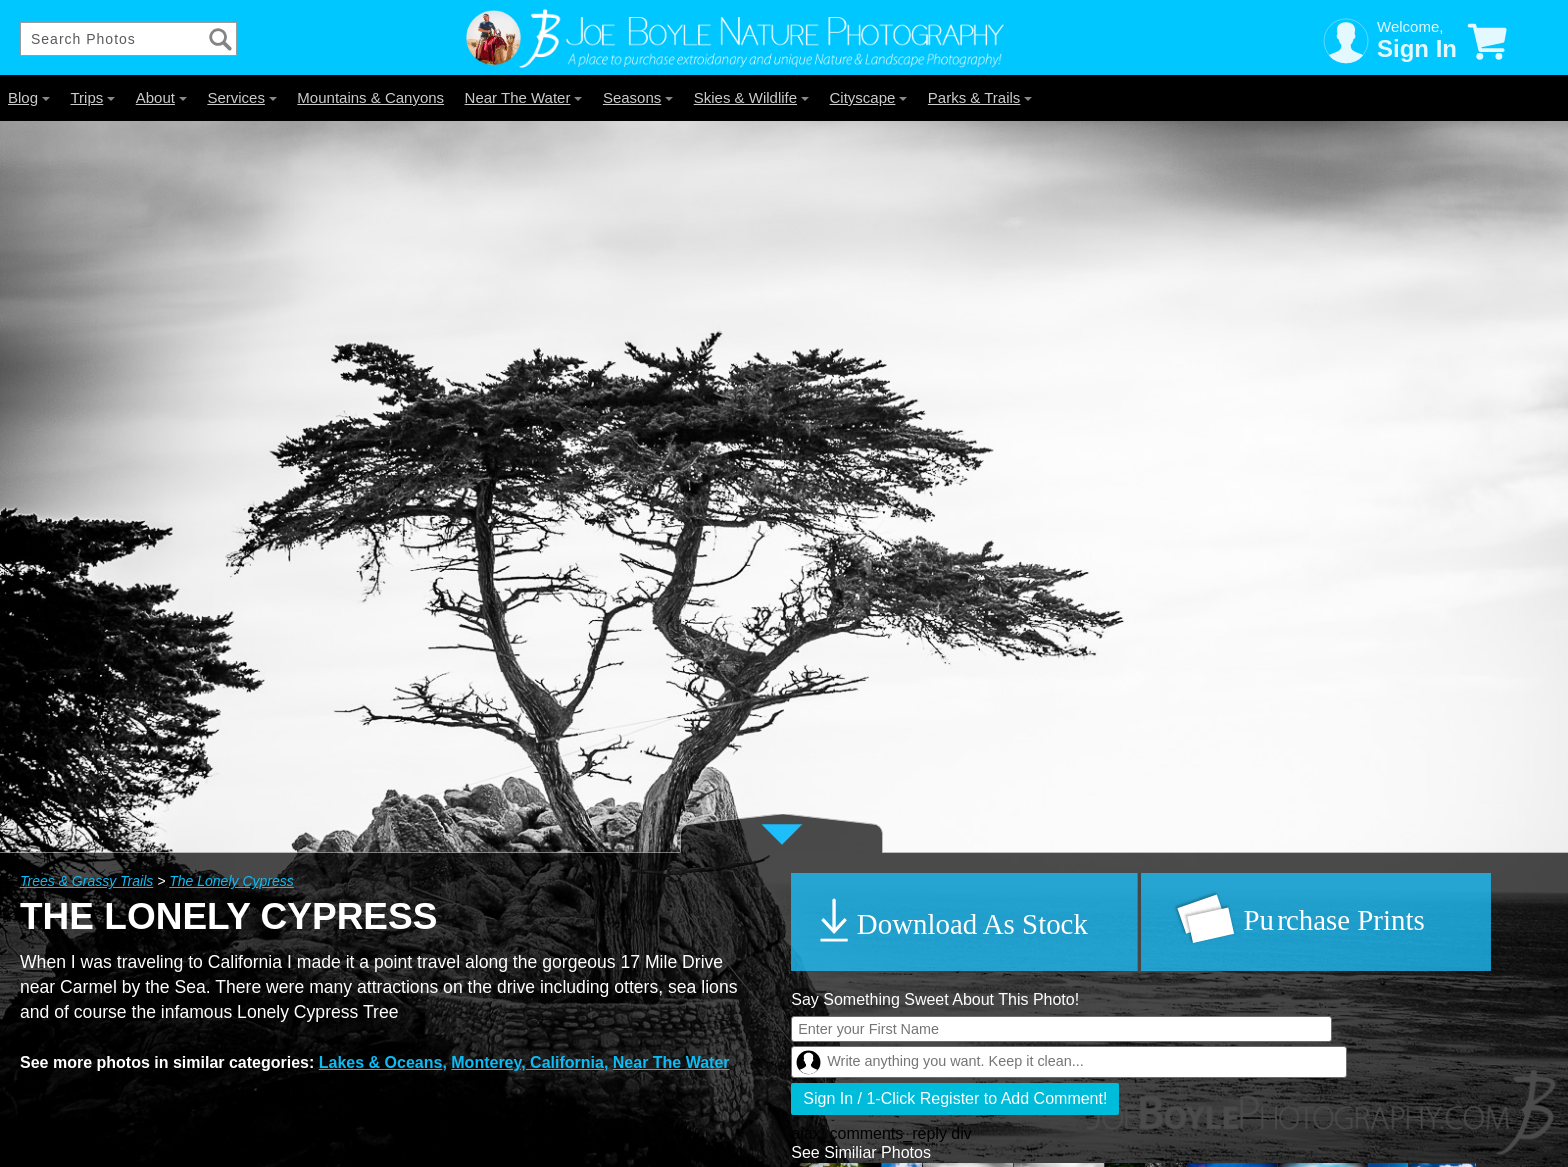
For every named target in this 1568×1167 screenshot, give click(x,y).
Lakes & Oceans (381, 1062)
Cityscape (869, 97)
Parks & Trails (980, 97)
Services (242, 97)
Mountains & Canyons (370, 97)
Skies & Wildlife (751, 97)
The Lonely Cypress (231, 881)
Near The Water (524, 97)
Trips (92, 97)
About (161, 97)
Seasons (638, 97)
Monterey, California (527, 1062)
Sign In (1417, 48)
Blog (29, 97)
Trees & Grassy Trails (86, 881)
